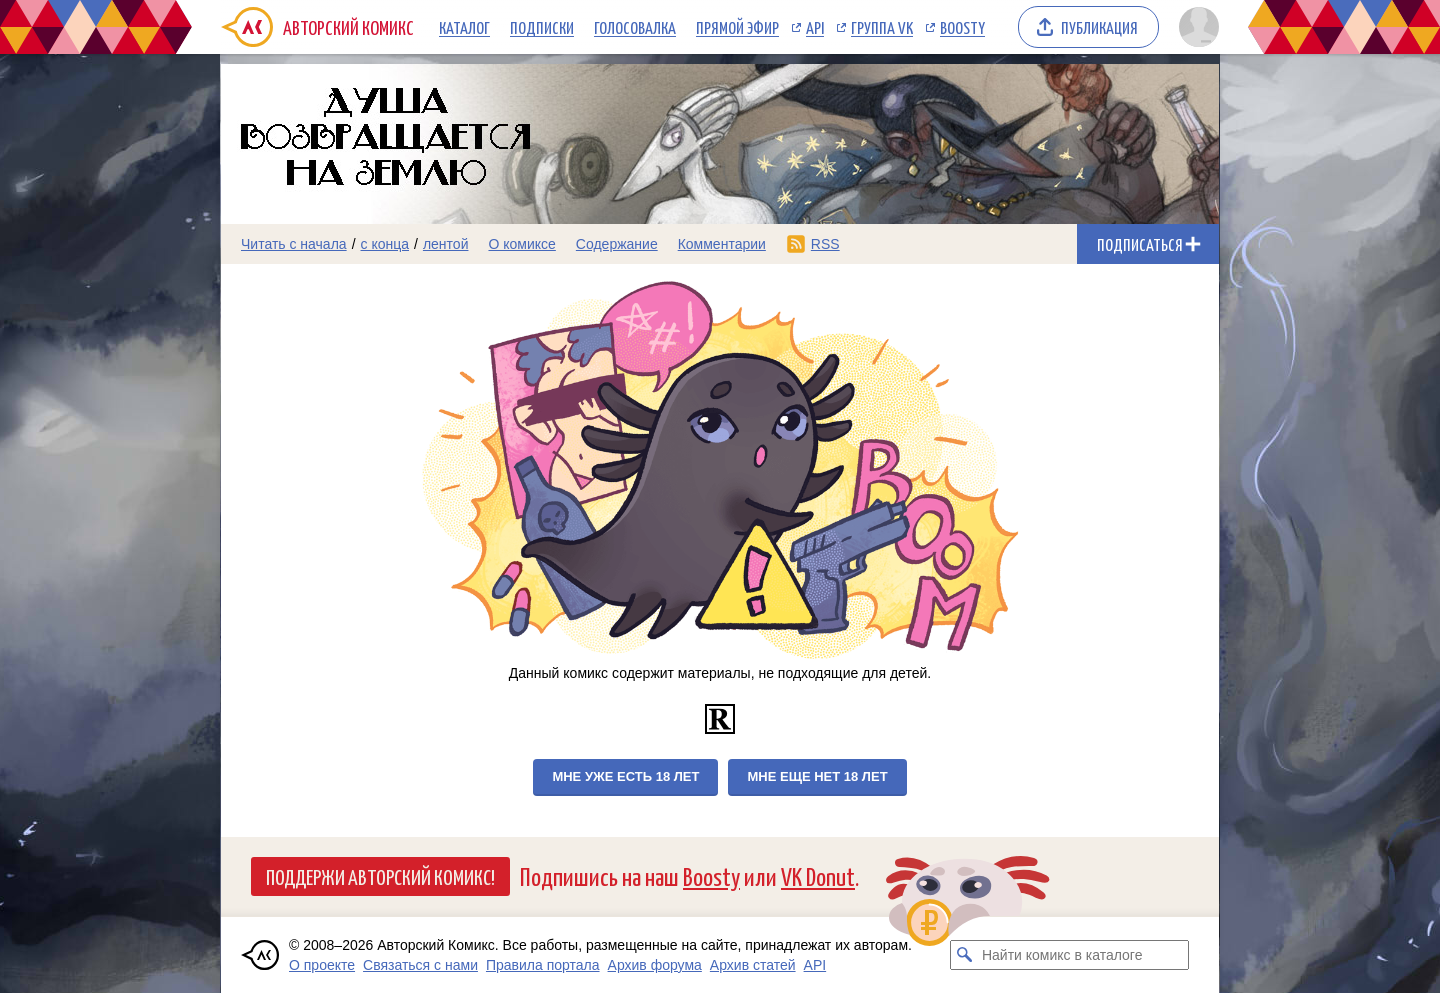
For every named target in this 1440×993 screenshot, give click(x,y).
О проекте (322, 965)
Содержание (617, 244)
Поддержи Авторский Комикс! (380, 876)
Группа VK (882, 27)
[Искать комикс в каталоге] (965, 955)
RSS (825, 244)
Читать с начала (294, 244)
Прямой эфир (737, 27)
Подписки (542, 27)
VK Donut (818, 875)
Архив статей (753, 965)
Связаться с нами (420, 965)
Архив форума (655, 965)
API (815, 27)
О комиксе (521, 244)
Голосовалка (635, 27)
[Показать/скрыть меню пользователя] (1195, 27)
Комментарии (722, 244)
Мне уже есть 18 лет (625, 776)
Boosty (962, 27)
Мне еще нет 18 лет (817, 776)
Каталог (464, 27)
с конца (385, 244)
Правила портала (543, 965)
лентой (446, 244)
